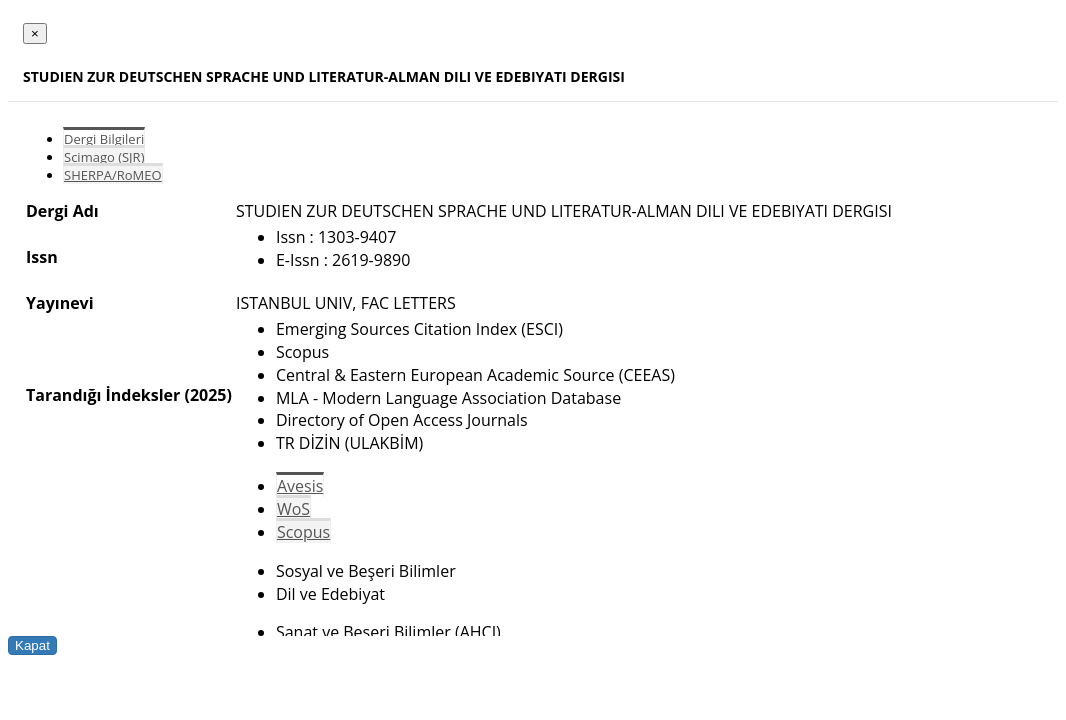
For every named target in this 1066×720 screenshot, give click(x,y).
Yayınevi (60, 303)
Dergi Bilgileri (104, 139)
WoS (293, 509)
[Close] (35, 33)
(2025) (207, 395)
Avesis (300, 486)
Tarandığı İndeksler (103, 395)
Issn (42, 257)
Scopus (303, 532)
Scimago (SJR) (104, 157)
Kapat (32, 645)
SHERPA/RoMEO (113, 175)
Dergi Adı (62, 211)
